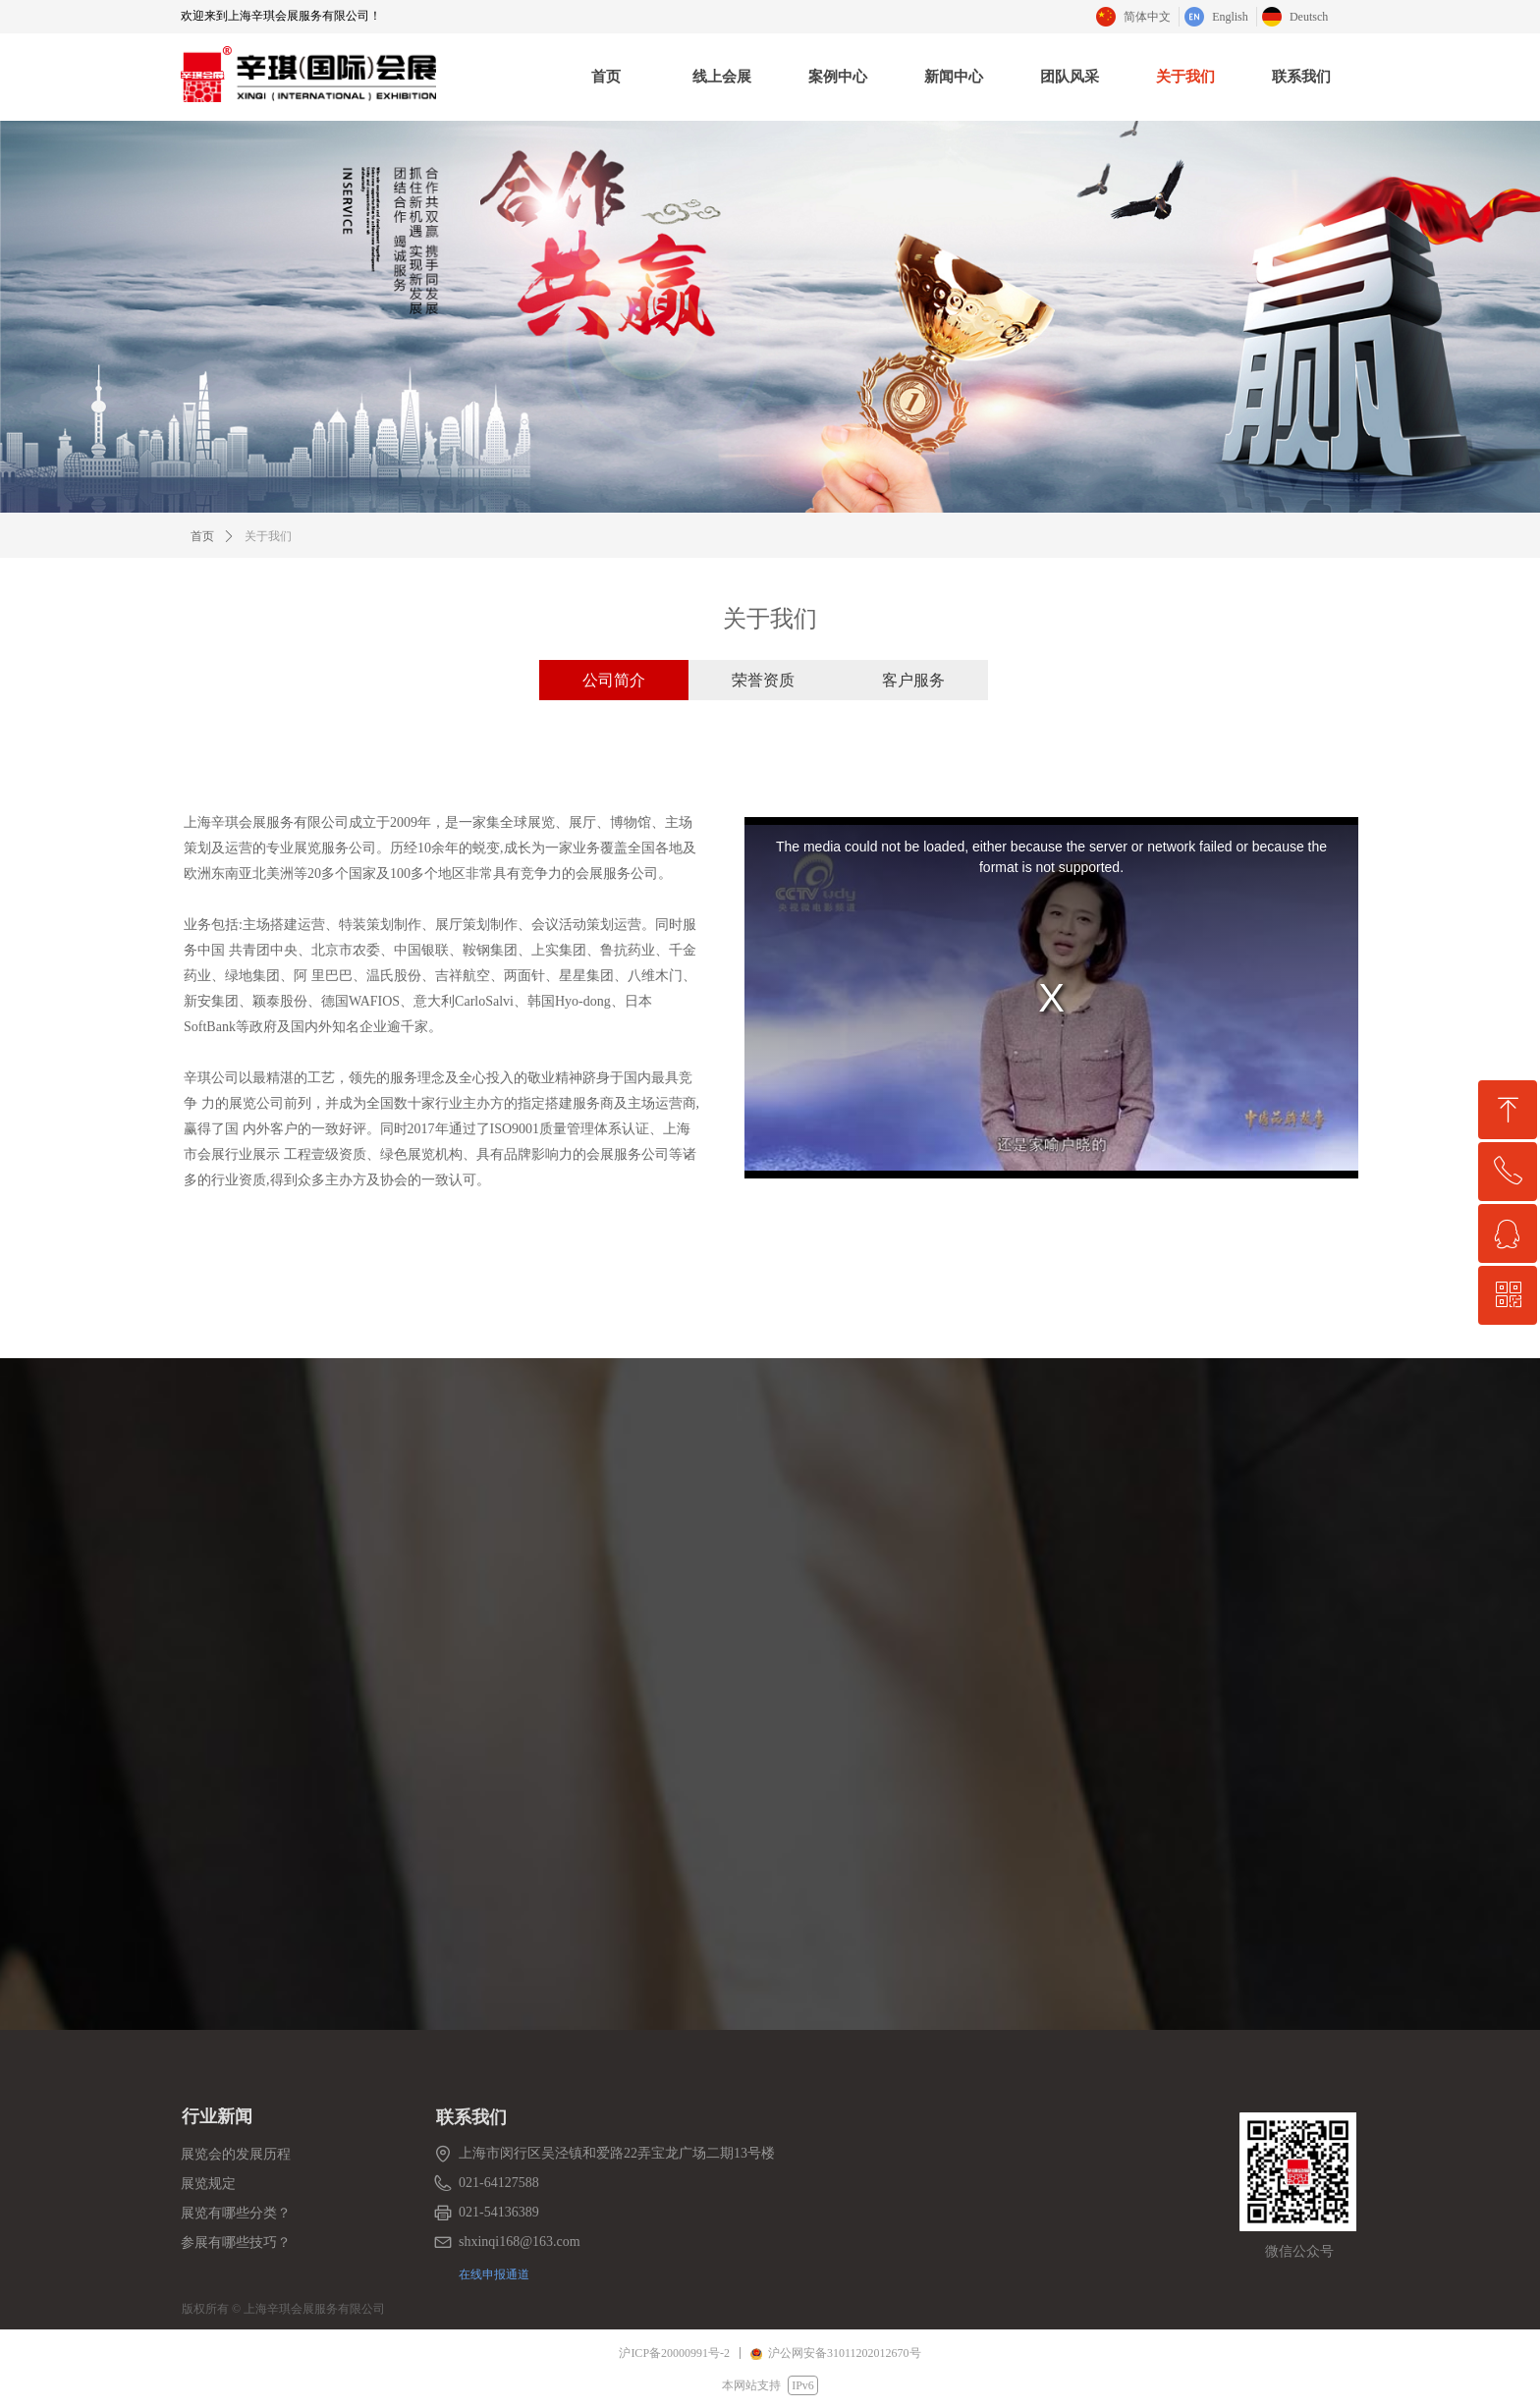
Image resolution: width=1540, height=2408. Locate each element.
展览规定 (208, 2183)
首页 (202, 536)
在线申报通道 (494, 2274)
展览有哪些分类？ (236, 2213)
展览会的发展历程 (236, 2154)
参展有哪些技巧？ (236, 2242)
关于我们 (268, 536)
